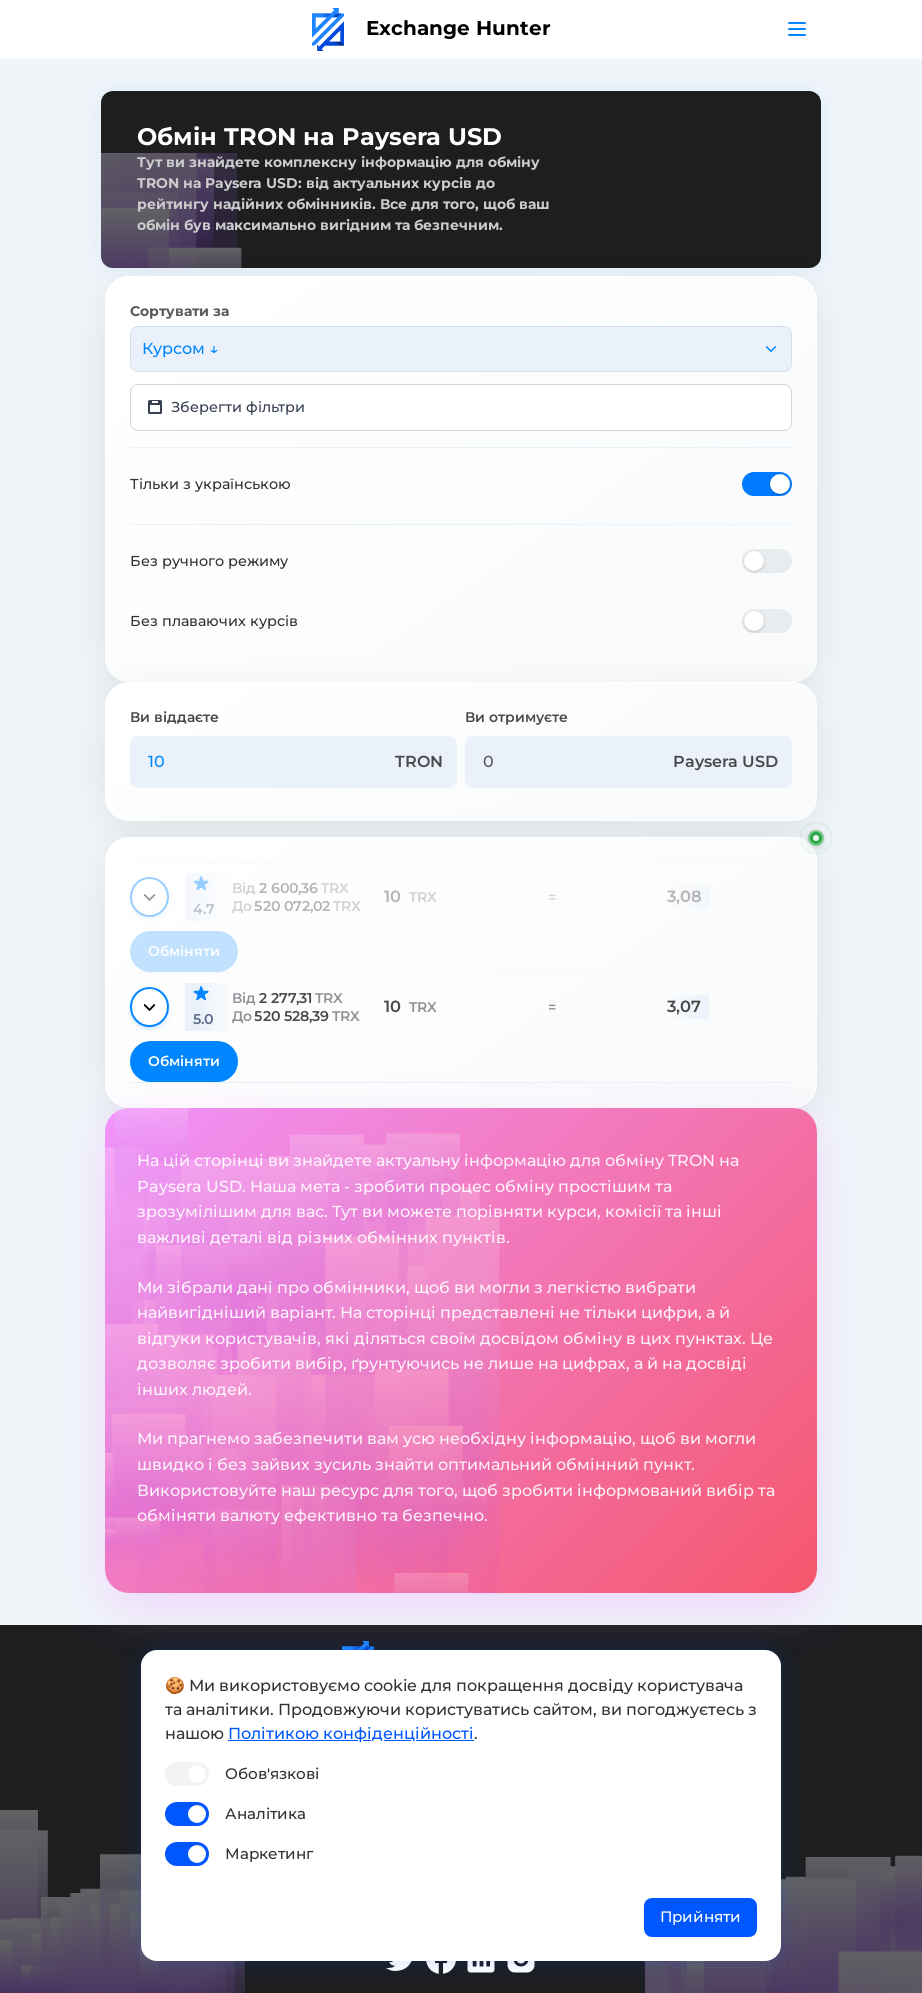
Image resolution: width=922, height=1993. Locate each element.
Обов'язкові (272, 1773)
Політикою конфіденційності (351, 1733)
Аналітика (265, 1813)
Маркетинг (269, 1853)
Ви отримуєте (516, 717)
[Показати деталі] (149, 897)
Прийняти (700, 1916)
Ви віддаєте (174, 717)
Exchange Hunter (431, 28)
